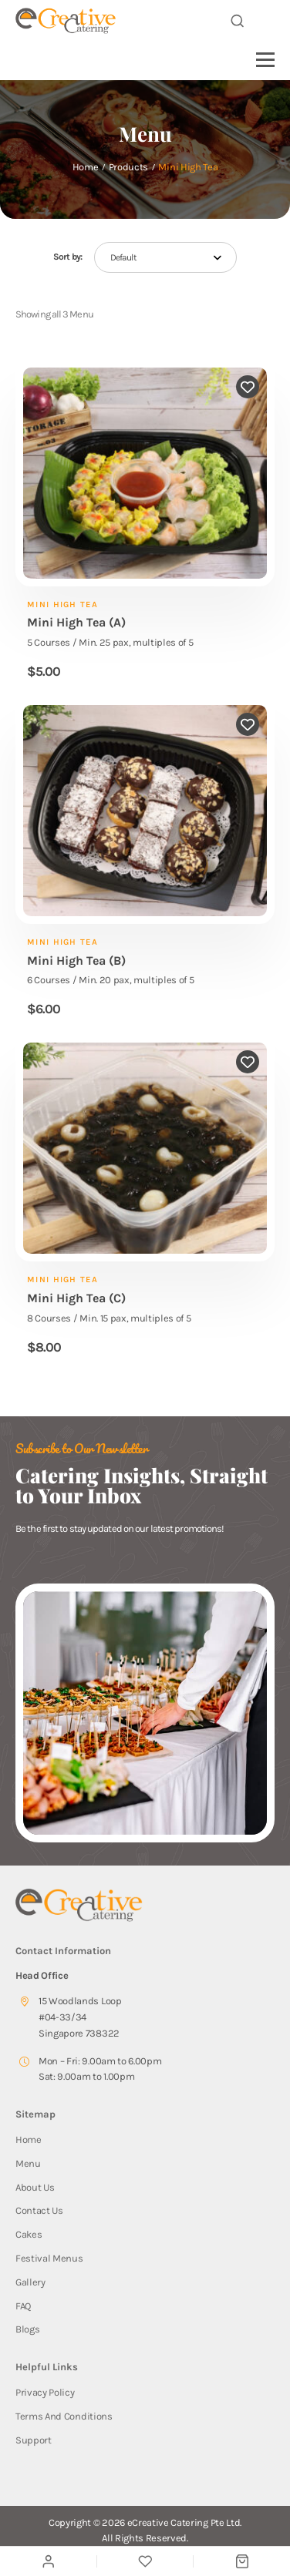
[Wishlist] (145, 2561)
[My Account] (47, 2561)
